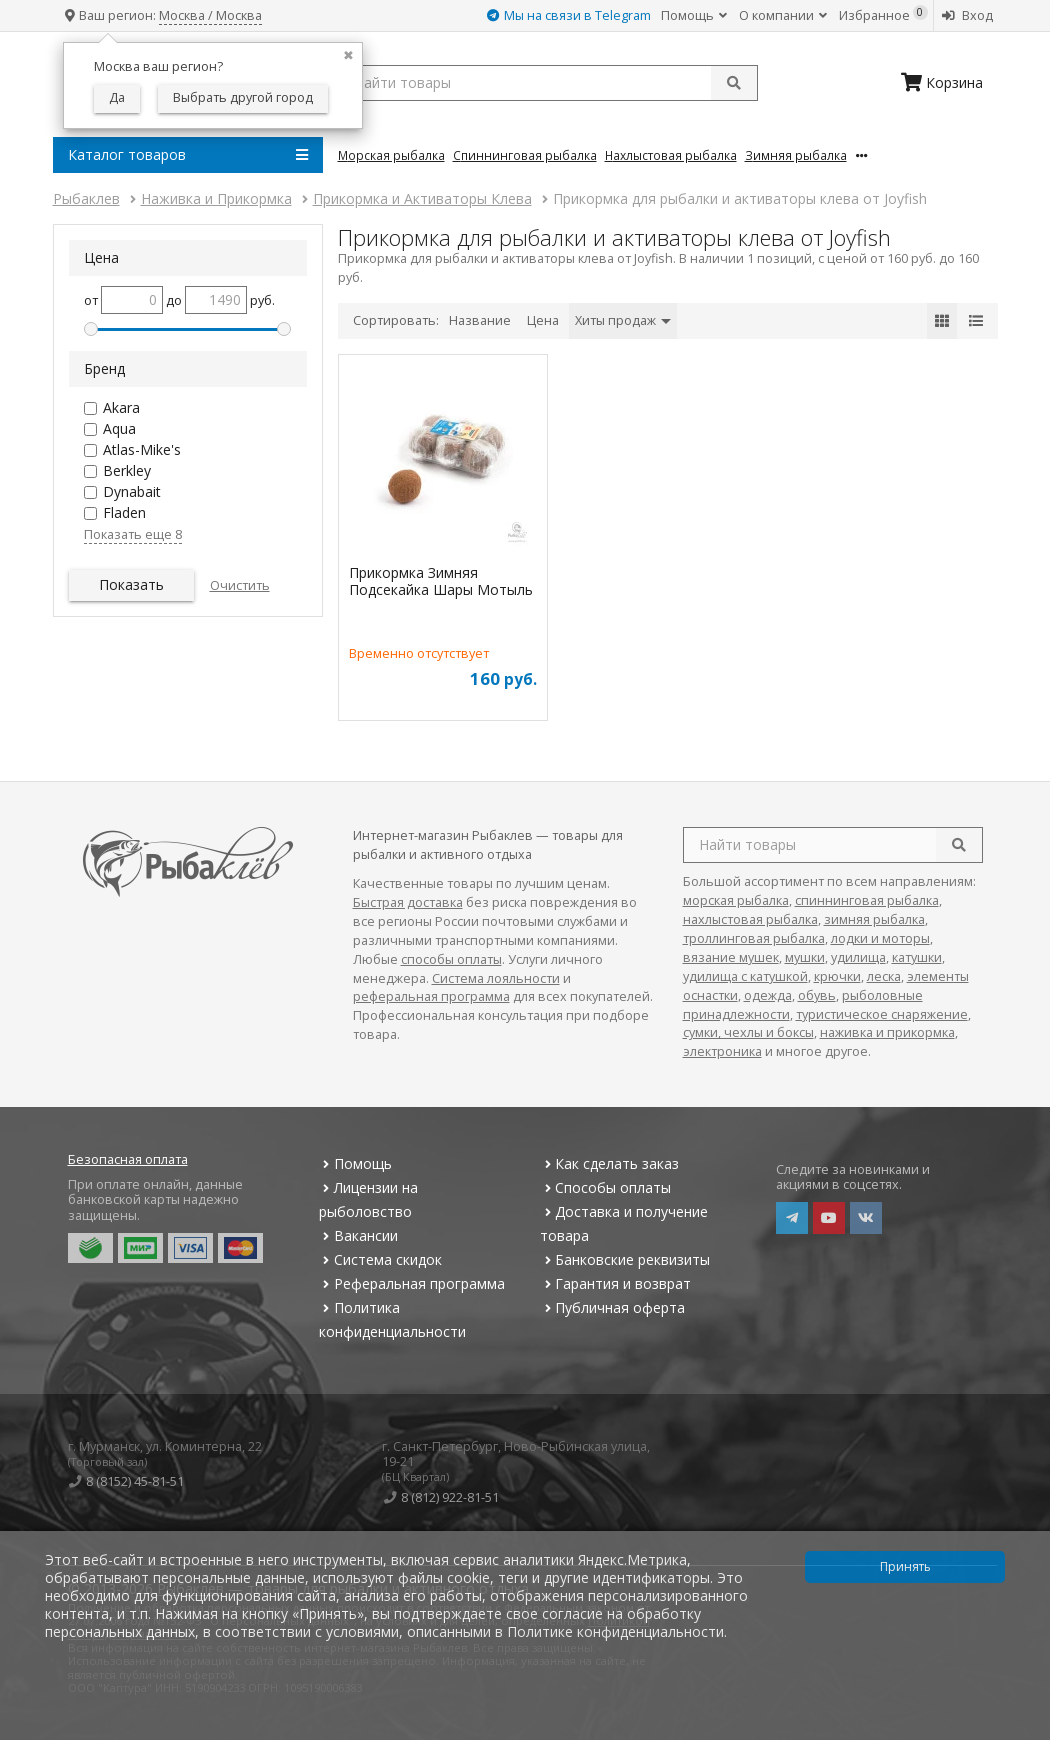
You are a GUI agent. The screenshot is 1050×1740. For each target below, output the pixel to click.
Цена (543, 320)
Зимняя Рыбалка (796, 155)
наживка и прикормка (887, 1032)
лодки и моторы (880, 938)
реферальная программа (431, 996)
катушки (917, 957)
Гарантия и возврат (615, 1283)
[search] (959, 845)
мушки (805, 957)
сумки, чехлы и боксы (748, 1032)
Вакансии (358, 1235)
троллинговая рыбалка (754, 938)
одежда (768, 995)
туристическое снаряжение (882, 1014)
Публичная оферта (612, 1307)
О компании (783, 15)
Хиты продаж (623, 320)
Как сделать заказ (609, 1163)
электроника (722, 1051)
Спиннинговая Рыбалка (525, 155)
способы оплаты (451, 959)
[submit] (734, 83)
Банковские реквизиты (625, 1259)
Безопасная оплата (128, 1159)
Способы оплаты (605, 1187)
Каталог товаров (188, 155)
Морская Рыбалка (391, 155)
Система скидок (380, 1259)
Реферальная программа (412, 1283)
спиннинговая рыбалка (867, 900)
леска (884, 976)
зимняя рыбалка (874, 919)
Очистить (240, 585)
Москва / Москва (210, 15)
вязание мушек (731, 957)
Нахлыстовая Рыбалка (671, 155)
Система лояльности (496, 978)
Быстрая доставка (408, 902)
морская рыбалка (736, 900)
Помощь (694, 15)
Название (480, 320)
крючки (837, 976)
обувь (817, 995)
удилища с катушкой (745, 976)
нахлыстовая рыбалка (750, 919)
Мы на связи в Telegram (569, 15)
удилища (858, 957)
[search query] (548, 83)
